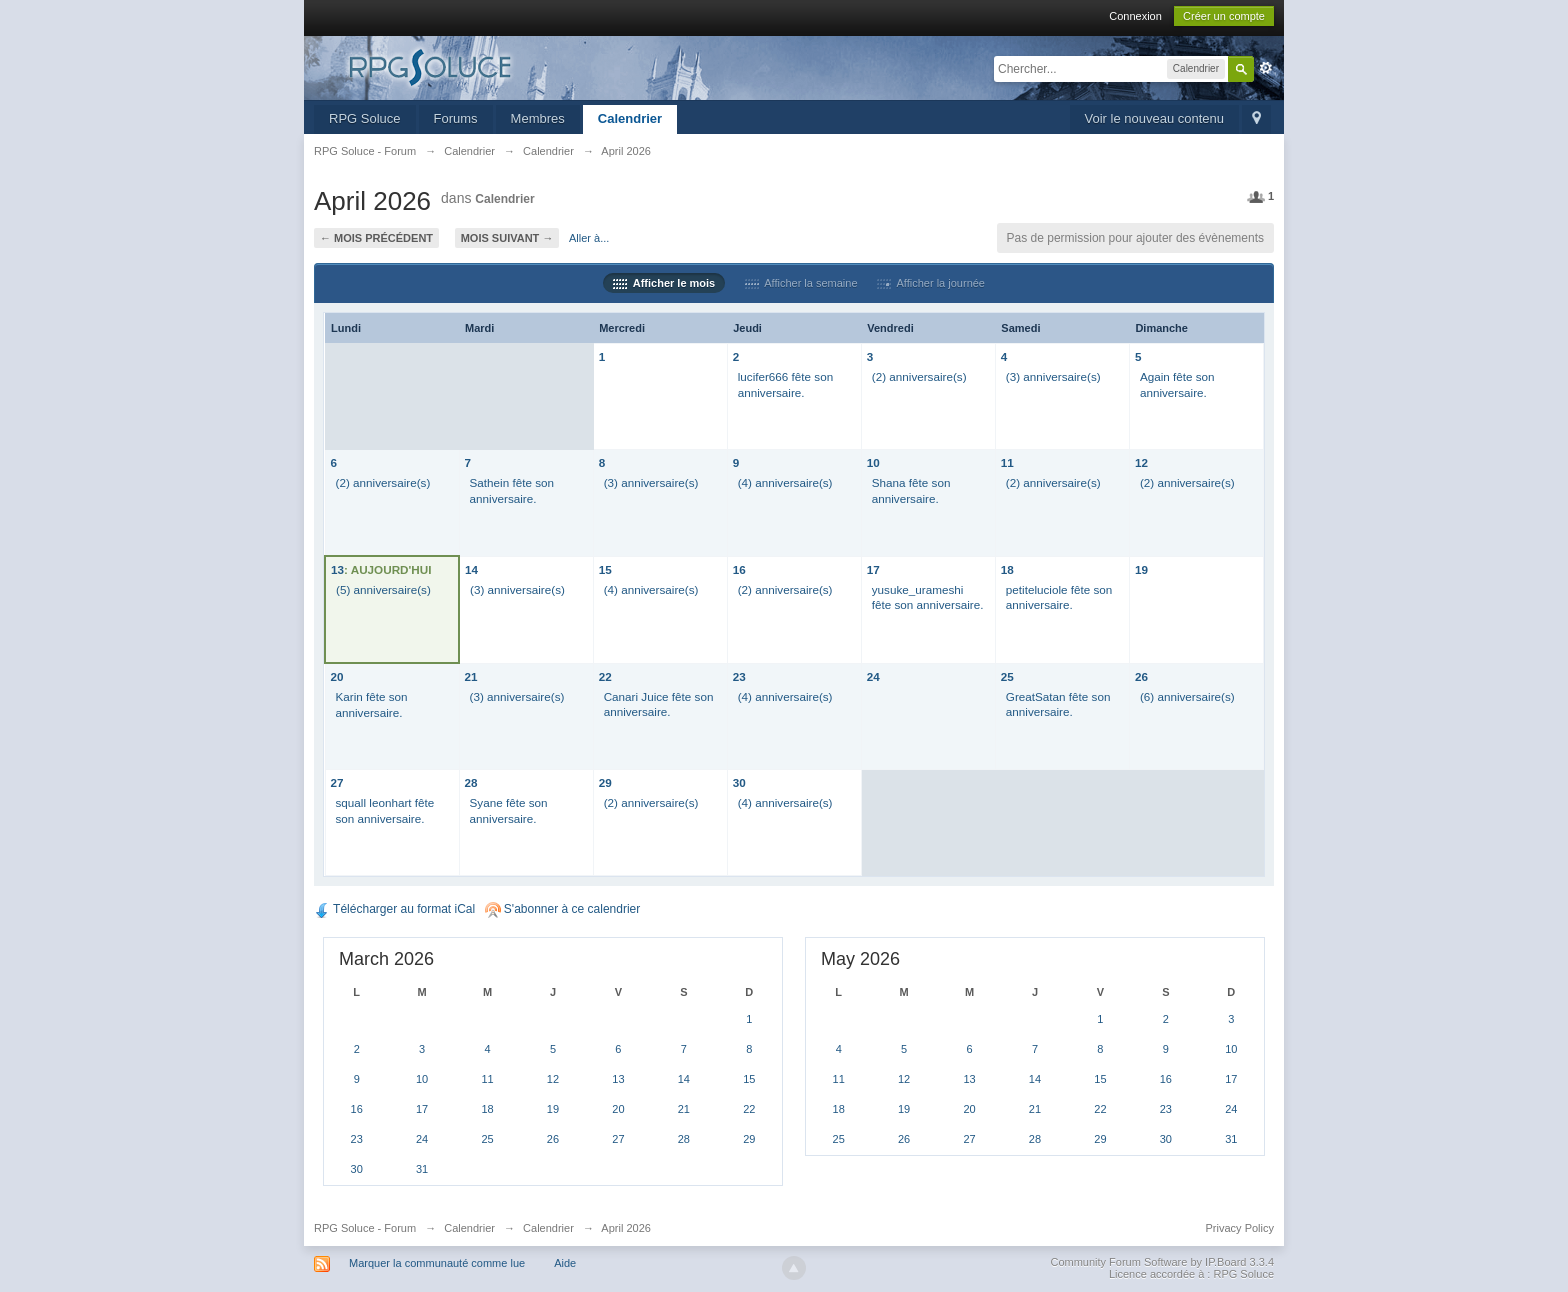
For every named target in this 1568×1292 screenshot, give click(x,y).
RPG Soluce (365, 118)
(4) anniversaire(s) (785, 482)
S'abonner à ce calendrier (563, 909)
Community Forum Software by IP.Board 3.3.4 (1162, 1262)
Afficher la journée (931, 283)
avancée (1266, 68)
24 (873, 676)
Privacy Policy (1240, 1228)
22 (605, 676)
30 (739, 782)
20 (337, 676)
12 (1141, 462)
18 (1007, 569)
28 (471, 782)
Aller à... (589, 238)
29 (605, 782)
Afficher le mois (664, 283)
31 (422, 1169)
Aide (565, 1263)
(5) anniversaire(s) (383, 589)
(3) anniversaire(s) (1053, 376)
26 (1141, 676)
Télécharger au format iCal (394, 909)
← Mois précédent (376, 238)
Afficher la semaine (801, 283)
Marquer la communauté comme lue (437, 1263)
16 (739, 569)
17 (873, 569)
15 (605, 569)
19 (1141, 569)
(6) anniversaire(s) (1187, 696)
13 (337, 569)
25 (1007, 676)
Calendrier (630, 118)
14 (471, 569)
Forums (456, 118)
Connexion (1135, 16)
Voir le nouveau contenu (1155, 118)
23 (739, 676)
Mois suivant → (507, 238)
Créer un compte (1224, 16)
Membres (538, 118)
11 (1007, 462)
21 (471, 676)
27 (337, 782)
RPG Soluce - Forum (365, 1228)
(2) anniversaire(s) (919, 376)
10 (873, 462)
